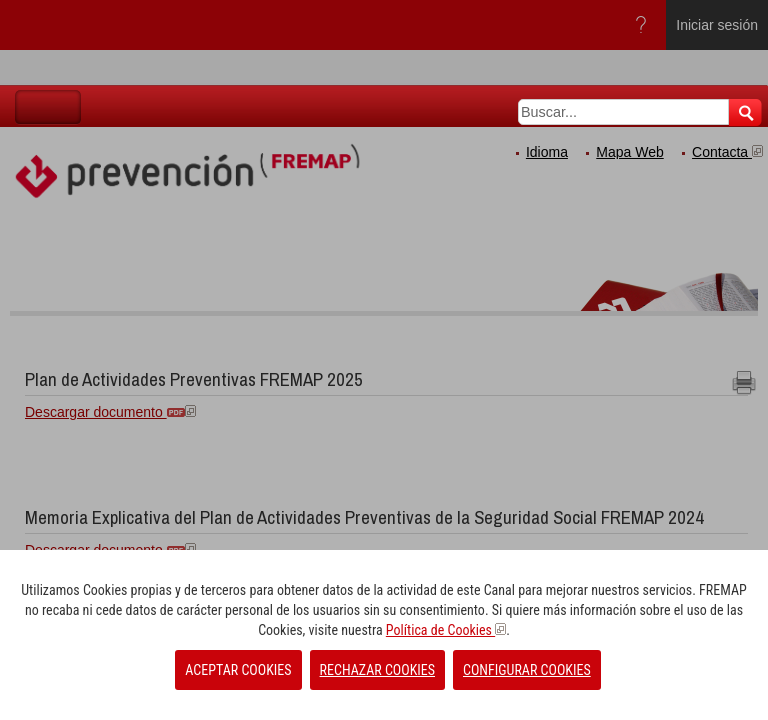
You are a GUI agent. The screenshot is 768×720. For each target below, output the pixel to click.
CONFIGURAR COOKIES (527, 670)
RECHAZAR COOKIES (377, 670)
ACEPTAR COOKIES (238, 670)
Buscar (745, 112)
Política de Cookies (446, 630)
